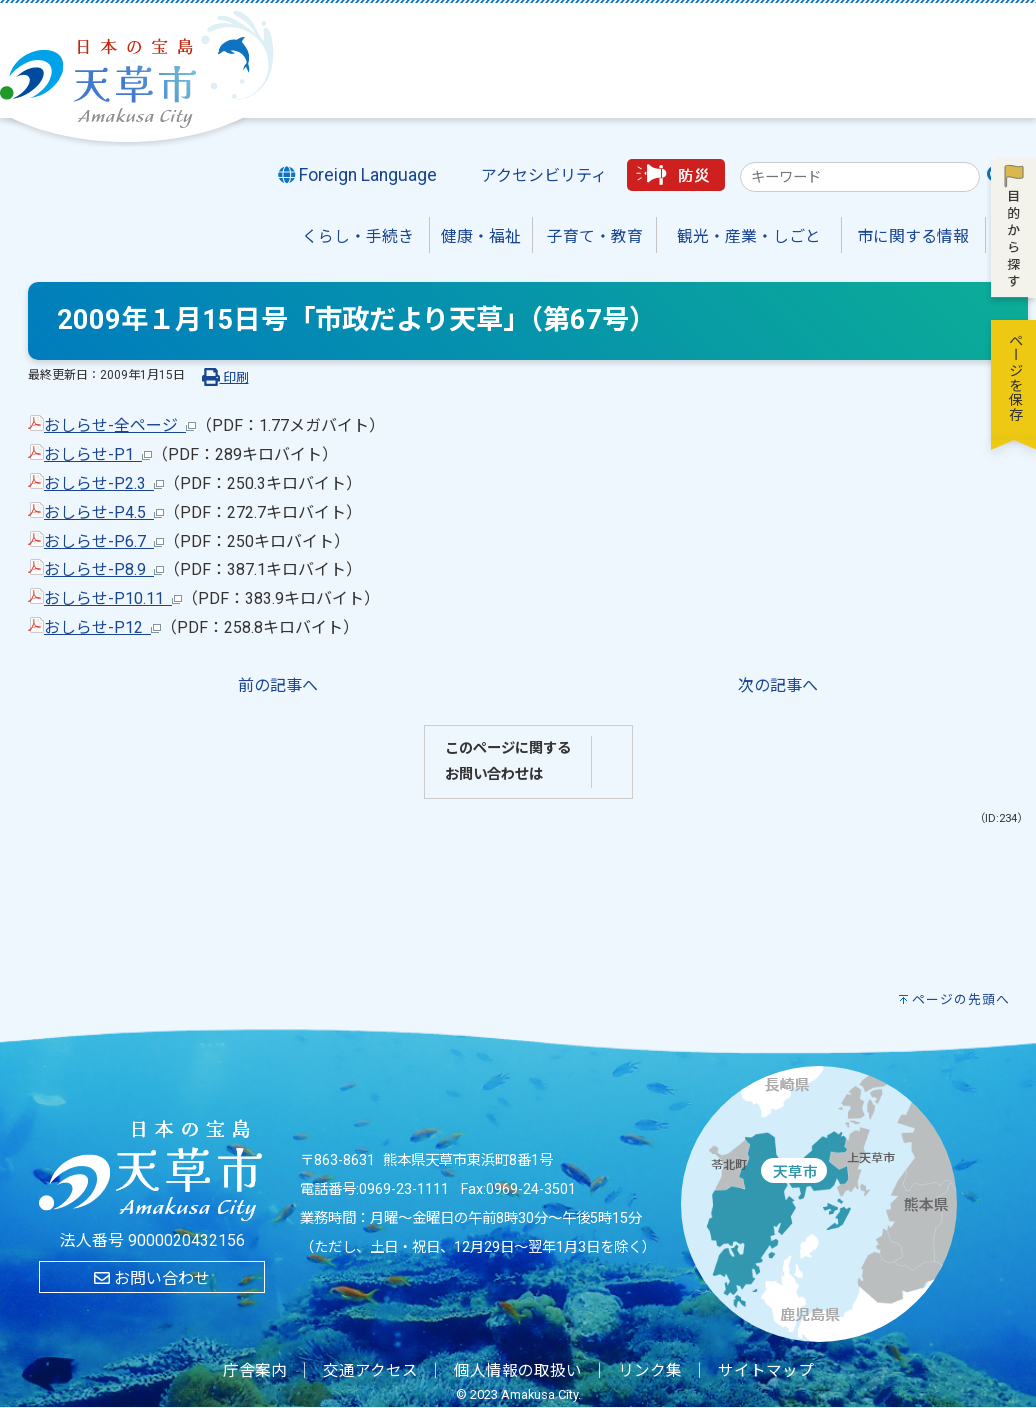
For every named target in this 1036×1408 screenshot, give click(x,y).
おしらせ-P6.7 (104, 541)
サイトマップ (766, 1371)
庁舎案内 (255, 1371)
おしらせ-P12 (102, 627)
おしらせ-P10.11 (113, 598)
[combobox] (860, 177)
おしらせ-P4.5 (104, 512)
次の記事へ (778, 685)
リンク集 (650, 1371)
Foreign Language (358, 175)
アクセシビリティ (544, 175)
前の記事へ (278, 685)
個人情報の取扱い (518, 1371)
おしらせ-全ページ (120, 425)
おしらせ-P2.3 (104, 483)
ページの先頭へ (961, 999)
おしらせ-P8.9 (104, 569)
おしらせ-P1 (98, 454)
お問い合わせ (152, 1278)
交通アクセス (370, 1371)
